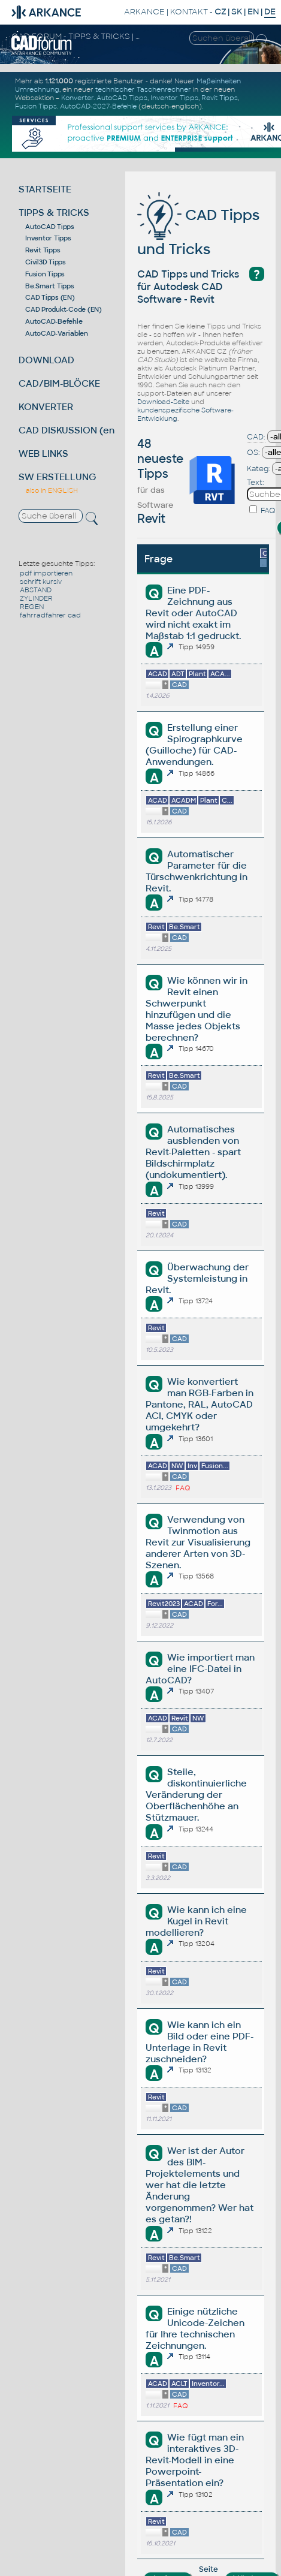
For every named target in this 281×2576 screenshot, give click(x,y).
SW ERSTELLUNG (57, 477)
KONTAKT (189, 12)
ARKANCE (144, 12)
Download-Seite (163, 401)
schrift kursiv (41, 581)
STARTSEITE (45, 189)
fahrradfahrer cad (50, 615)
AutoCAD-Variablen (56, 333)
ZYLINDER (36, 598)
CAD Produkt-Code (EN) (63, 309)
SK (236, 12)
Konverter (77, 98)
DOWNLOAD (46, 360)
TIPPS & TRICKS (54, 212)
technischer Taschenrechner (143, 89)
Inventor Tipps (174, 98)
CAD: (256, 437)
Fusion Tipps (36, 106)
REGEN (32, 606)
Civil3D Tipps (45, 262)
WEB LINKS (43, 453)
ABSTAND (36, 590)
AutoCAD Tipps (121, 98)
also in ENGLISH (52, 490)
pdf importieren (46, 573)
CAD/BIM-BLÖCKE (59, 383)
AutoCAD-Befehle (53, 321)
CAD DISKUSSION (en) (68, 430)
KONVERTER (46, 406)
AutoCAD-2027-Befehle (98, 106)
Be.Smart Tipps (49, 286)
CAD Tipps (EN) (50, 297)
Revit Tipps (219, 98)
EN (253, 12)
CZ (220, 12)
